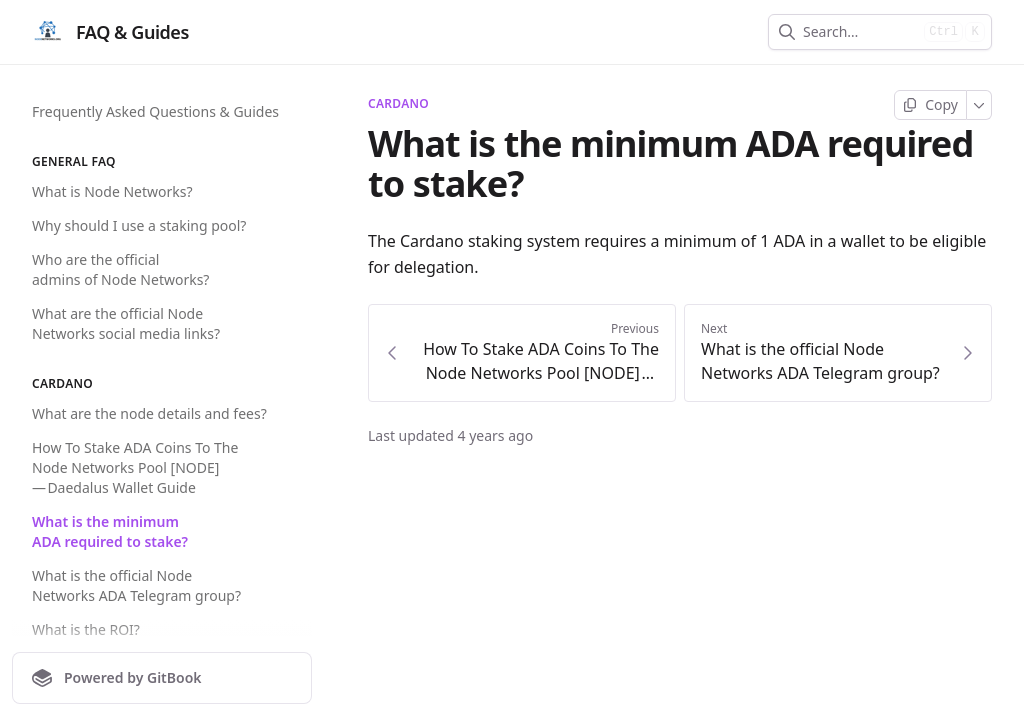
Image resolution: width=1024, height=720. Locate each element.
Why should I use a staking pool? (139, 225)
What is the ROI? (86, 629)
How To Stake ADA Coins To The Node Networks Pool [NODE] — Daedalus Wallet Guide (135, 467)
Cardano (398, 104)
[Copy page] (930, 105)
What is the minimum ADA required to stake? (110, 531)
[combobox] (859, 32)
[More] (979, 105)
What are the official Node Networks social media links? (126, 323)
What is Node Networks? (112, 191)
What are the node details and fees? (149, 413)
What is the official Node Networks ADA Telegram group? (136, 585)
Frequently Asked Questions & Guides (155, 111)
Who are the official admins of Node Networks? (120, 269)
